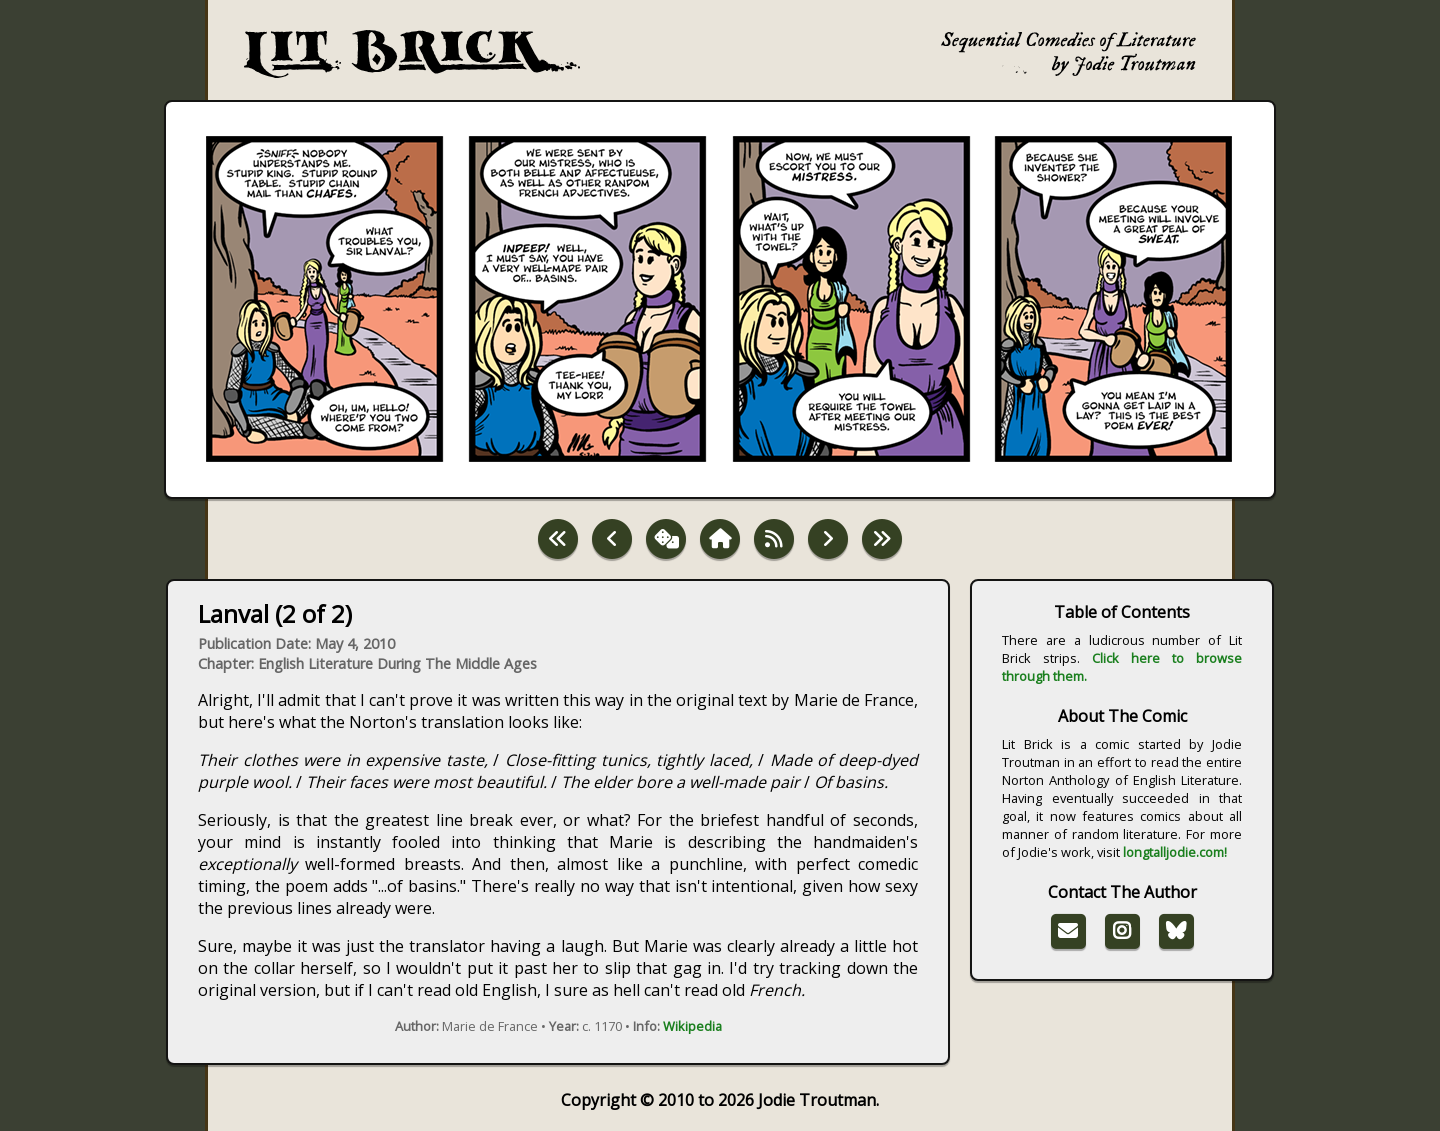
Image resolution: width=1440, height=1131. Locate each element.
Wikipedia (692, 1026)
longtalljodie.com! (1175, 852)
